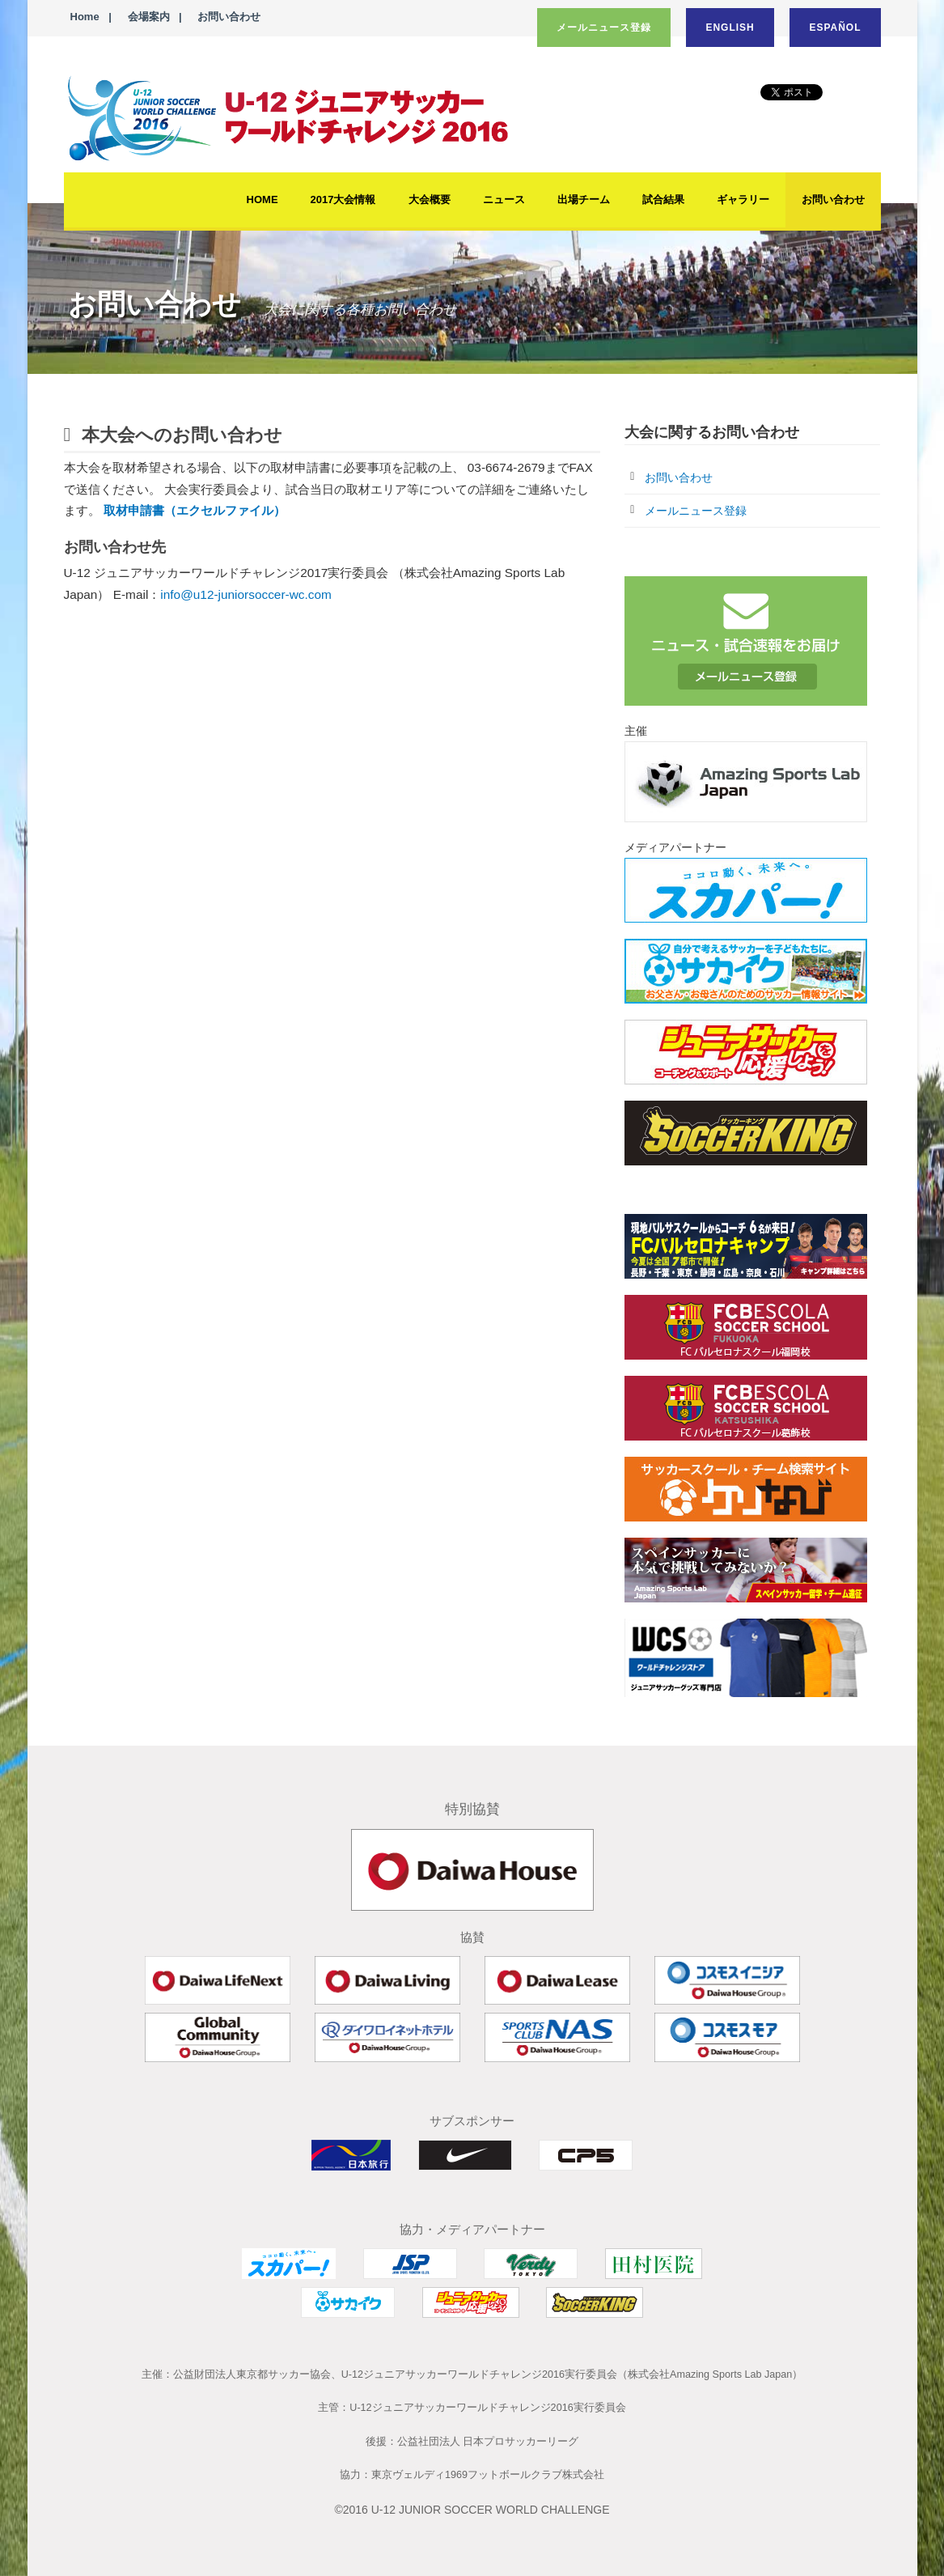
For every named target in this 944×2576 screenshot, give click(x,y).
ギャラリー (743, 199)
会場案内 (149, 17)
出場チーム (583, 199)
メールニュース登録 (604, 27)
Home (84, 17)
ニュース (504, 199)
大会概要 (430, 199)
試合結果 (663, 199)
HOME (262, 199)
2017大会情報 (343, 199)
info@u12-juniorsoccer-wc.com (246, 594)
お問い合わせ (228, 17)
